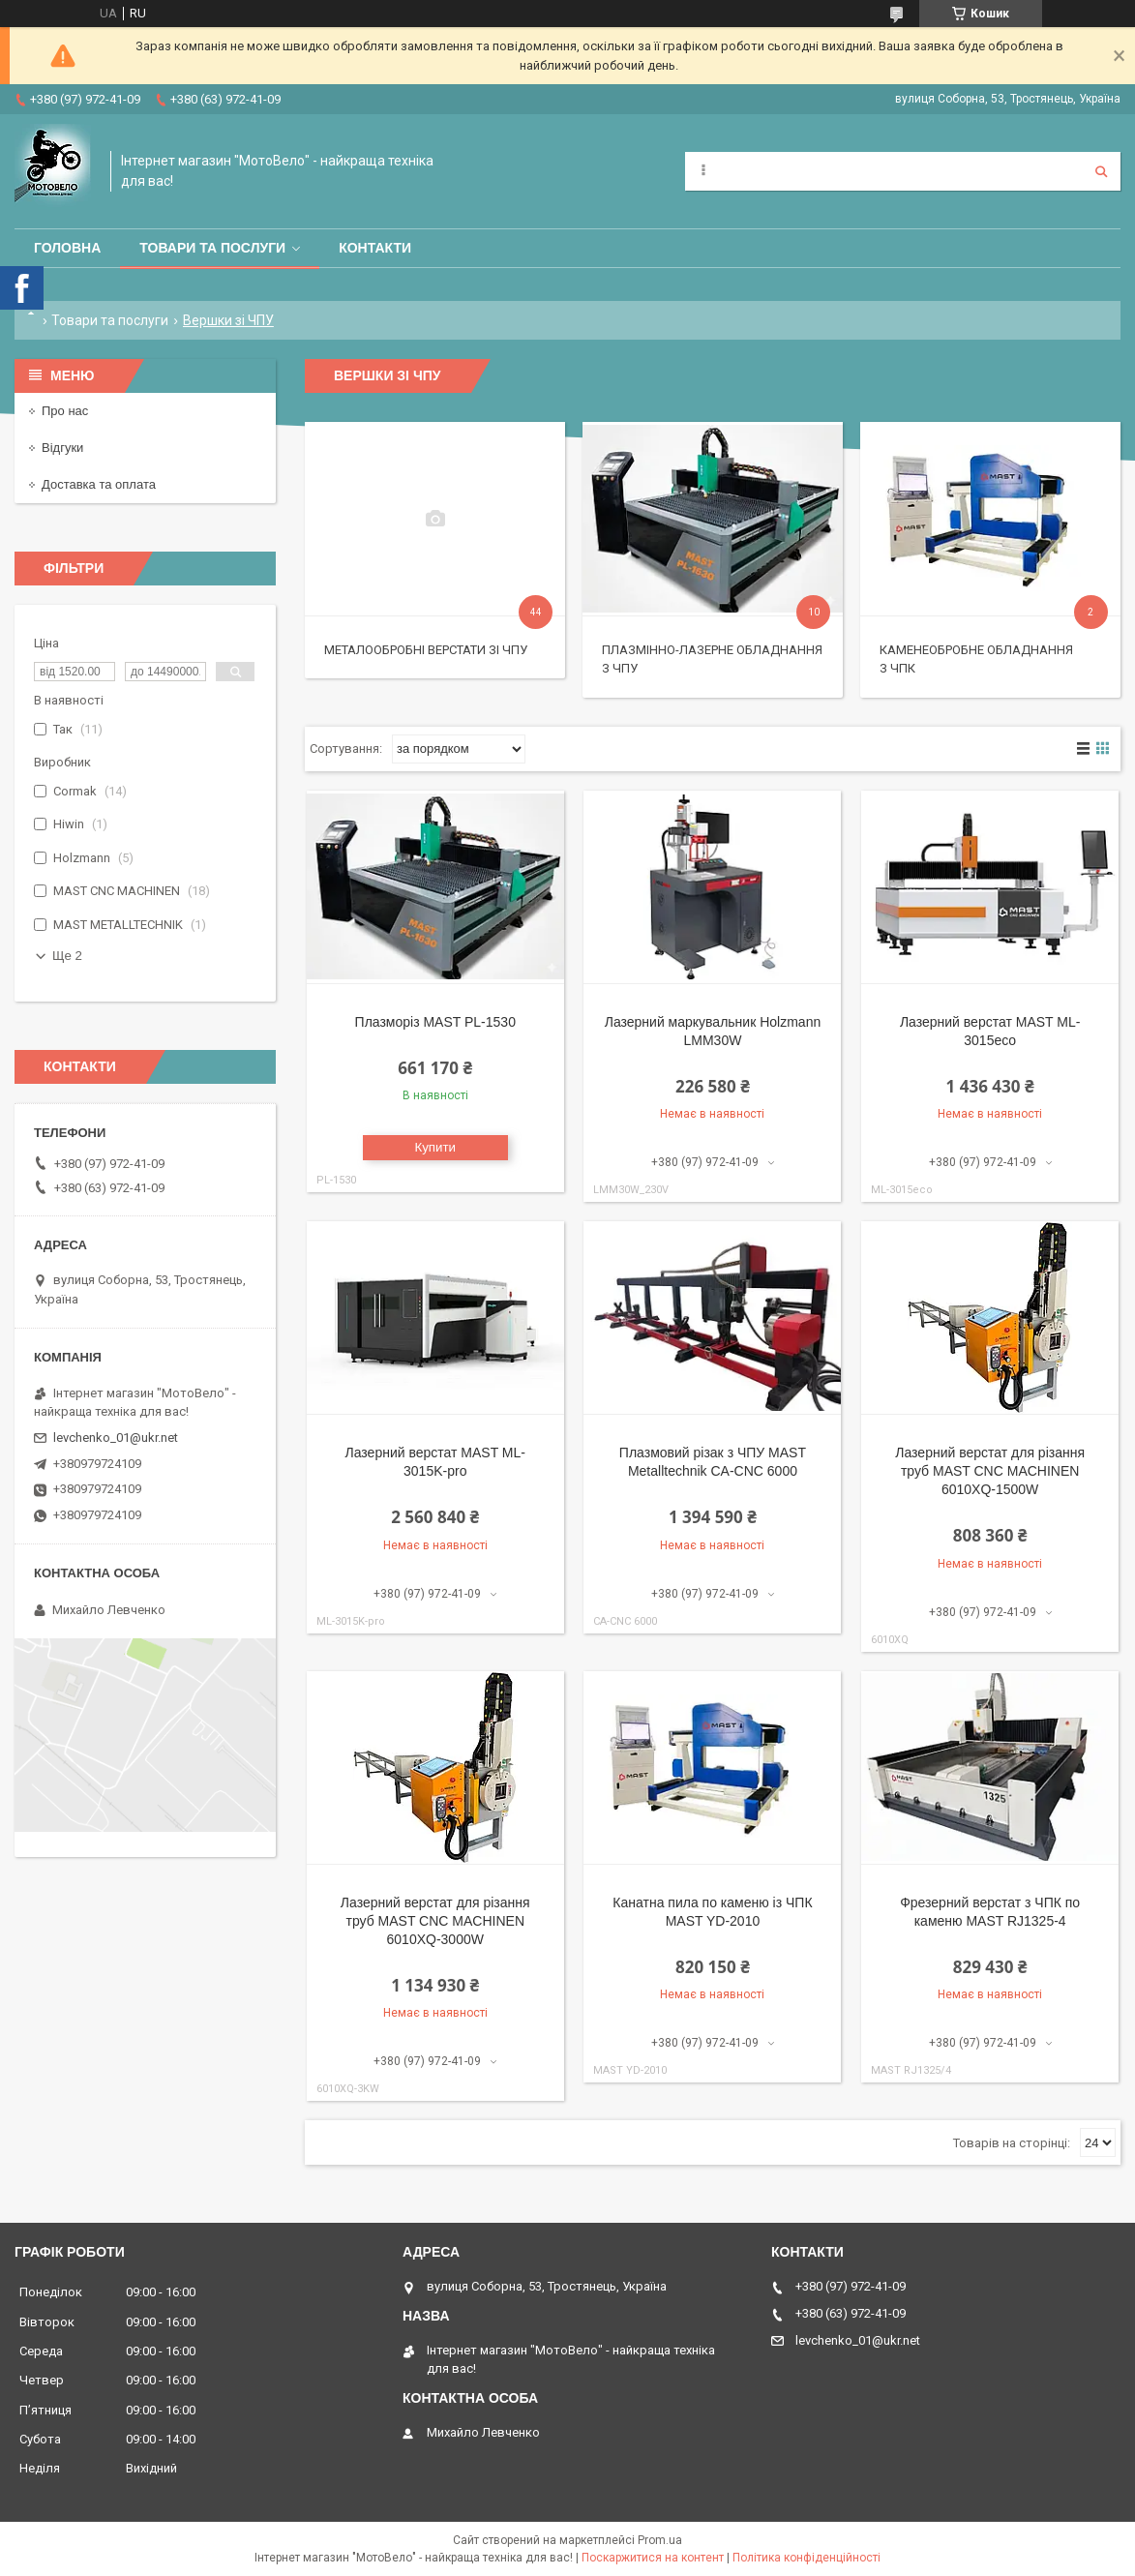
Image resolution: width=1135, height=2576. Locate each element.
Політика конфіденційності (806, 2557)
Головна (67, 247)
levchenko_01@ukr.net (115, 1437)
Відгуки (62, 447)
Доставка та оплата (99, 484)
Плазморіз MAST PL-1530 (435, 1022)
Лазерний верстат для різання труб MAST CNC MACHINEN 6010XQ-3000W (435, 1921)
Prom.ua (660, 2540)
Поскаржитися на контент (653, 2557)
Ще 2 (67, 955)
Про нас (65, 411)
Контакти (375, 247)
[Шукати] (1101, 171)
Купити (435, 1147)
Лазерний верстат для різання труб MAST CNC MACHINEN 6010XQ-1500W (990, 1471)
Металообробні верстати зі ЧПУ (425, 650)
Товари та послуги (212, 247)
